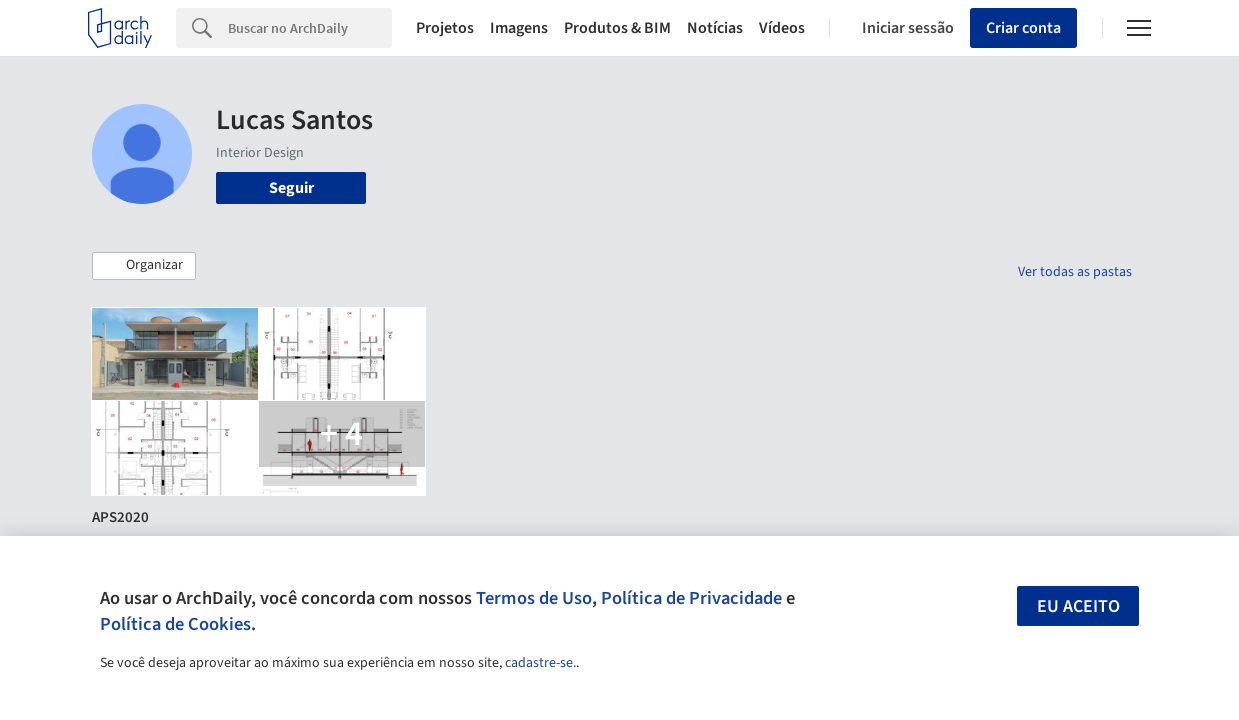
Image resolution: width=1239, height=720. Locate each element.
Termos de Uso (534, 598)
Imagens (519, 28)
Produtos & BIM (617, 28)
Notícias (715, 28)
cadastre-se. (540, 663)
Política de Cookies (175, 624)
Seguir (291, 188)
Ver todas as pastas (1075, 272)
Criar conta (1023, 28)
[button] (144, 266)
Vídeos (782, 28)
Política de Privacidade (691, 598)
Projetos (445, 28)
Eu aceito (1078, 606)
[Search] (310, 28)
